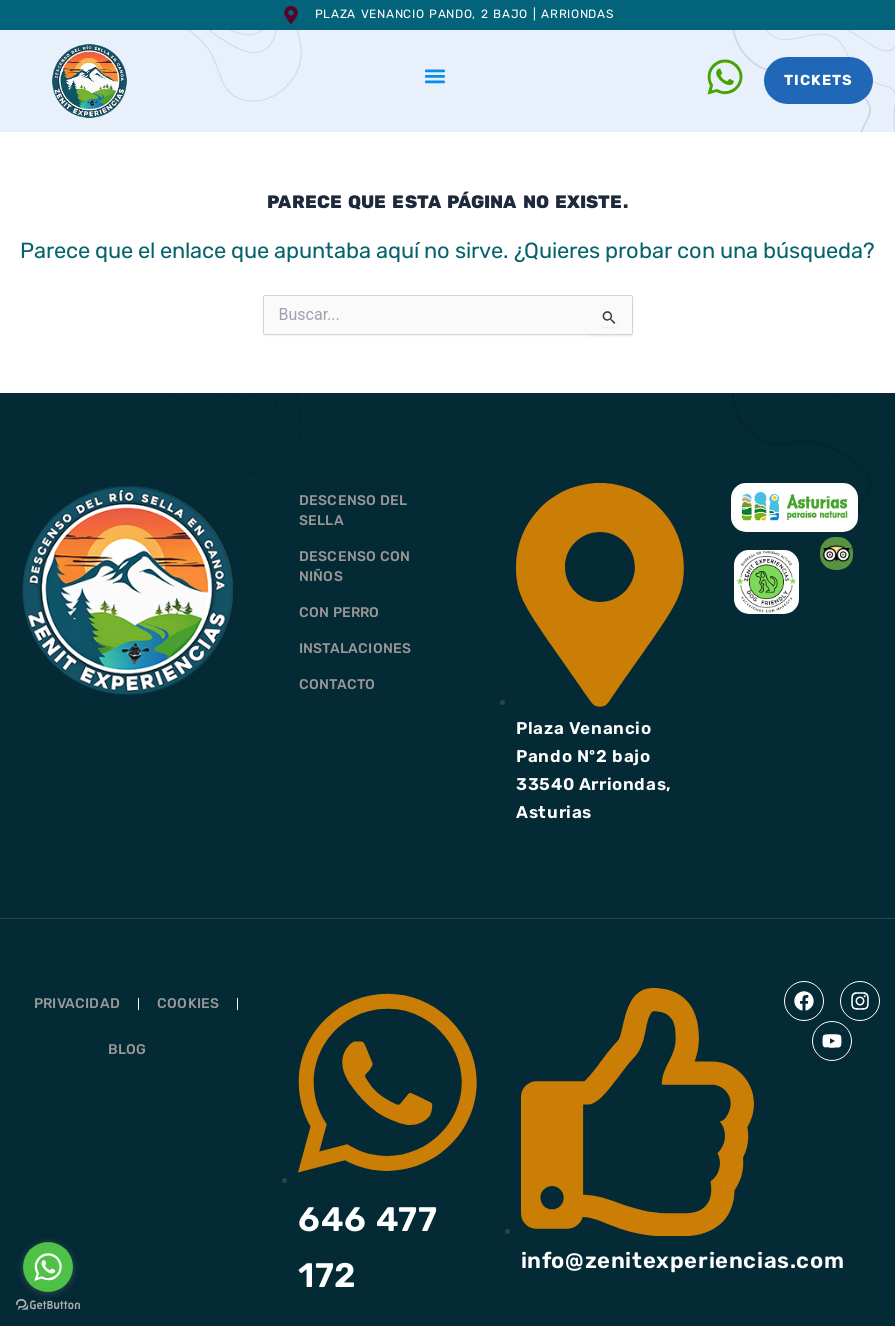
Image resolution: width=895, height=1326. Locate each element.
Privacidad (77, 1003)
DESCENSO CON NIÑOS (354, 566)
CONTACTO (337, 684)
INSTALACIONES (355, 648)
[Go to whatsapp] (48, 1267)
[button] (435, 75)
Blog (127, 1049)
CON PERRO (339, 612)
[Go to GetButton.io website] (48, 1305)
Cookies (188, 1003)
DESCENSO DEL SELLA (353, 510)
